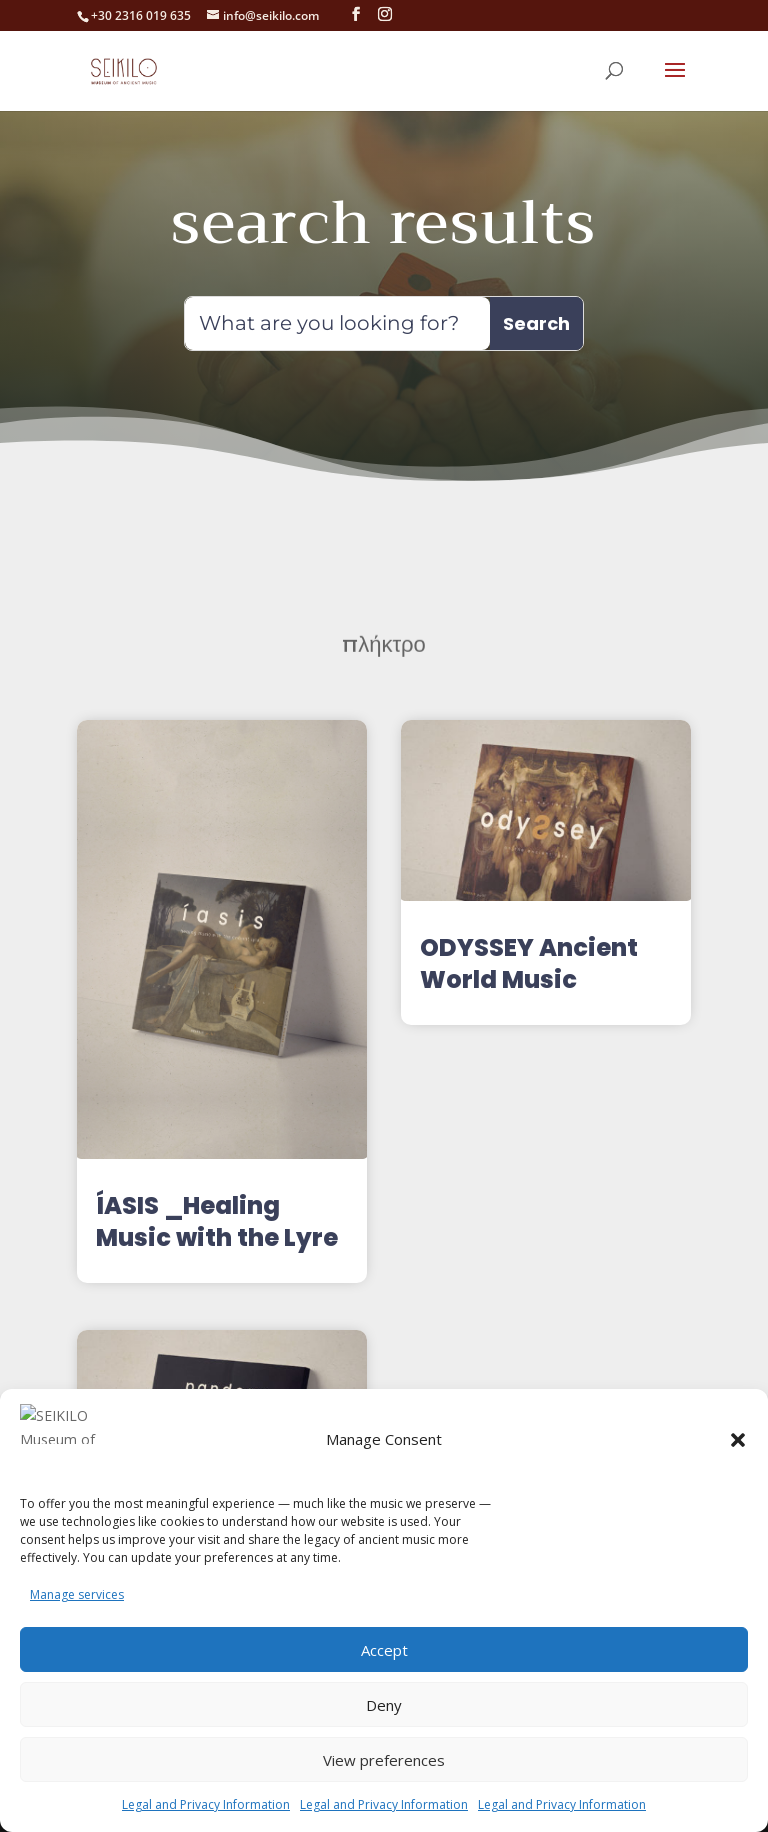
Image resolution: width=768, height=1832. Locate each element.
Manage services (77, 1594)
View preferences (384, 1760)
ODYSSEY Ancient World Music (529, 963)
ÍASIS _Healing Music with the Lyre (217, 1221)
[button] (738, 1452)
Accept (384, 1650)
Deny (384, 1705)
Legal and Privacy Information (206, 1804)
